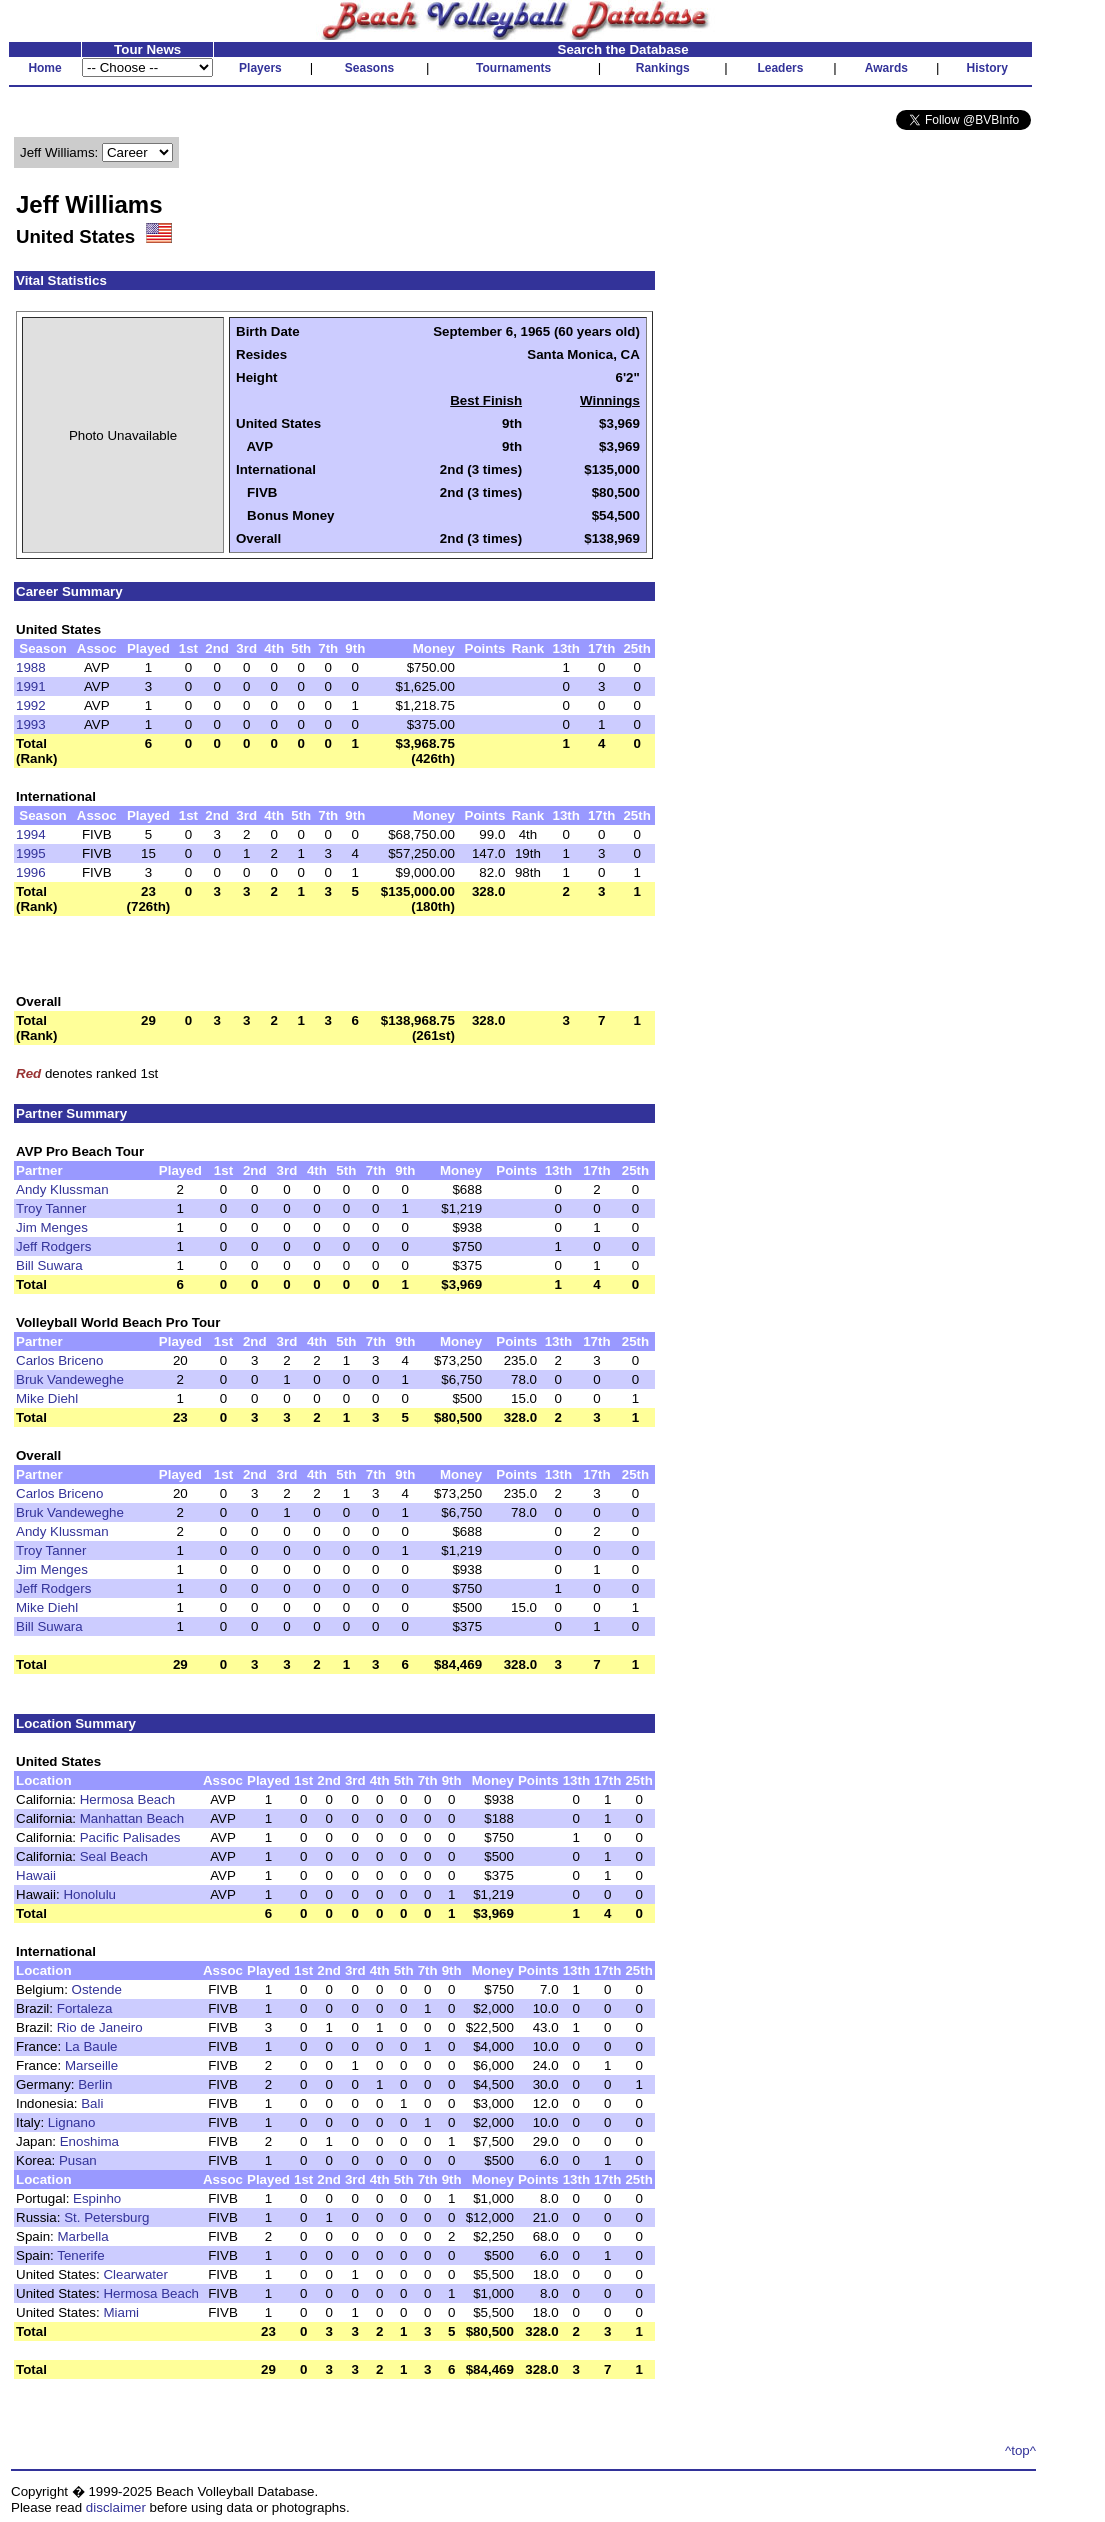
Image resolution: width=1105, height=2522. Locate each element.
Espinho (97, 2198)
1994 (31, 834)
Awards (886, 68)
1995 (31, 853)
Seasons (369, 68)
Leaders (780, 68)
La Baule (91, 2046)
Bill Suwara (49, 1265)
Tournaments (513, 68)
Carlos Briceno (59, 1360)
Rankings (663, 68)
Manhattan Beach (132, 1818)
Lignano (71, 2122)
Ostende (97, 1989)
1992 (31, 705)
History (987, 68)
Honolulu (89, 1894)
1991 (31, 686)
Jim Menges (52, 1227)
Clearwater (135, 2274)
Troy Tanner (51, 1208)
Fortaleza (85, 2008)
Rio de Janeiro (100, 2027)
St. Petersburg (106, 2217)
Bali (92, 2103)
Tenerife (80, 2255)
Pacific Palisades (130, 1837)
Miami (121, 2312)
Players (260, 68)
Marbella (83, 2236)
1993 (31, 724)
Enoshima (89, 2141)
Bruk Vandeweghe (70, 1379)
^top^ (1020, 2450)
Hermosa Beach (128, 1799)
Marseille (91, 2065)
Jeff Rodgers (53, 1246)
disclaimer (116, 2507)
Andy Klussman (62, 1189)
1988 (31, 667)
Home (44, 68)
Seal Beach (114, 1856)
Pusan (78, 2160)
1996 (31, 872)
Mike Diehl (47, 1398)
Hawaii (36, 1875)
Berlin (95, 2084)
